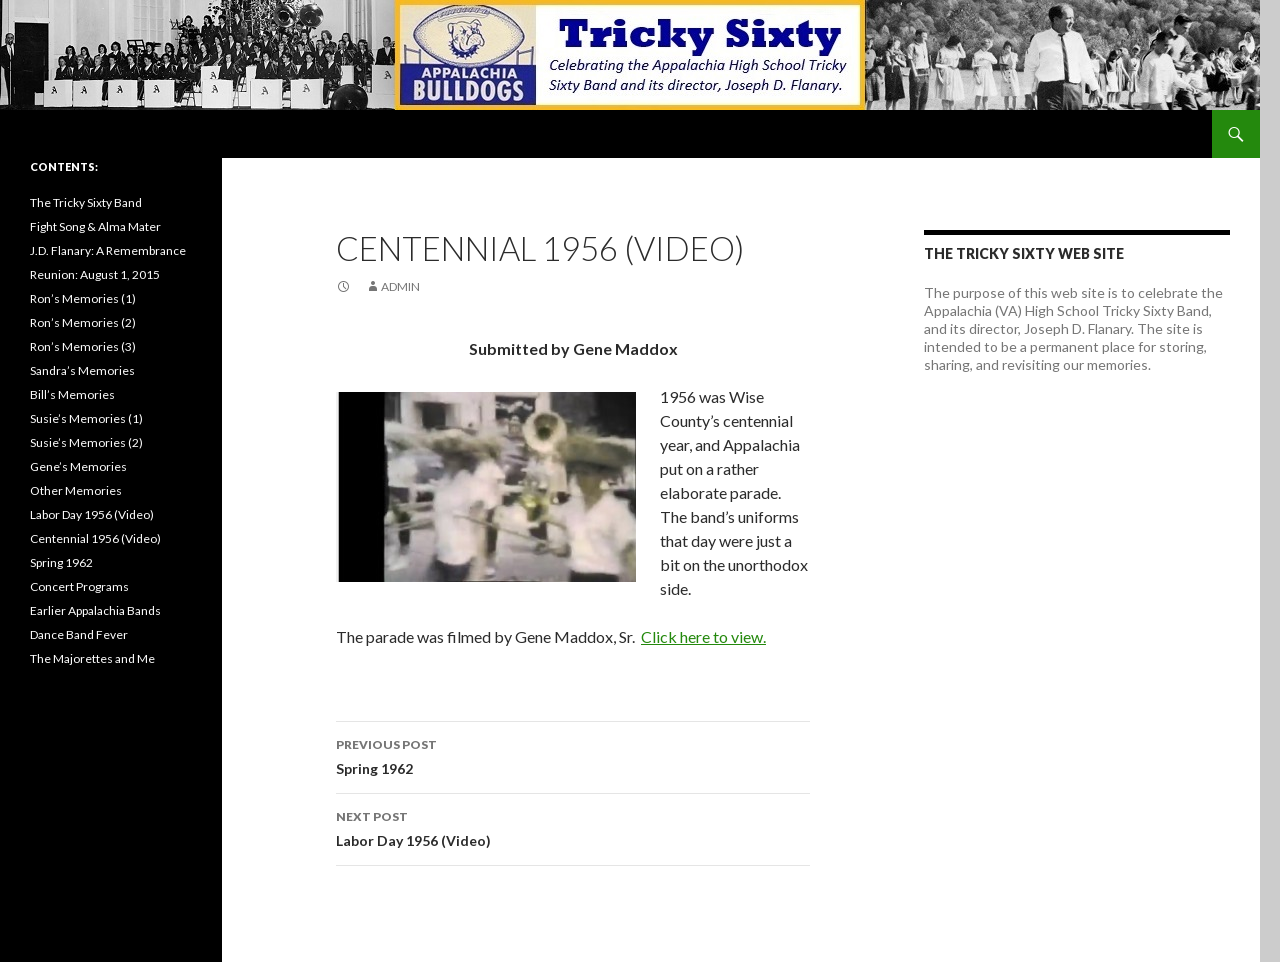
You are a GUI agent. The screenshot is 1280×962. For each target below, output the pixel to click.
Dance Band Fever (79, 634)
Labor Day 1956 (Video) (573, 827)
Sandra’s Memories (82, 370)
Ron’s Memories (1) (83, 298)
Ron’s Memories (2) (83, 322)
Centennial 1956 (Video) (95, 538)
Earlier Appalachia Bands (95, 610)
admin (400, 286)
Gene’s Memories (78, 466)
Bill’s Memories (72, 394)
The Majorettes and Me (92, 658)
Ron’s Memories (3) (83, 346)
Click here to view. (703, 636)
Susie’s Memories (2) (86, 442)
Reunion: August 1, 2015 (95, 274)
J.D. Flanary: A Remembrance (108, 250)
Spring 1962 (573, 755)
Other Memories (76, 490)
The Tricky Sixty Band (86, 202)
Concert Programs (79, 586)
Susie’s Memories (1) (86, 418)
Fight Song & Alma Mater (95, 226)
